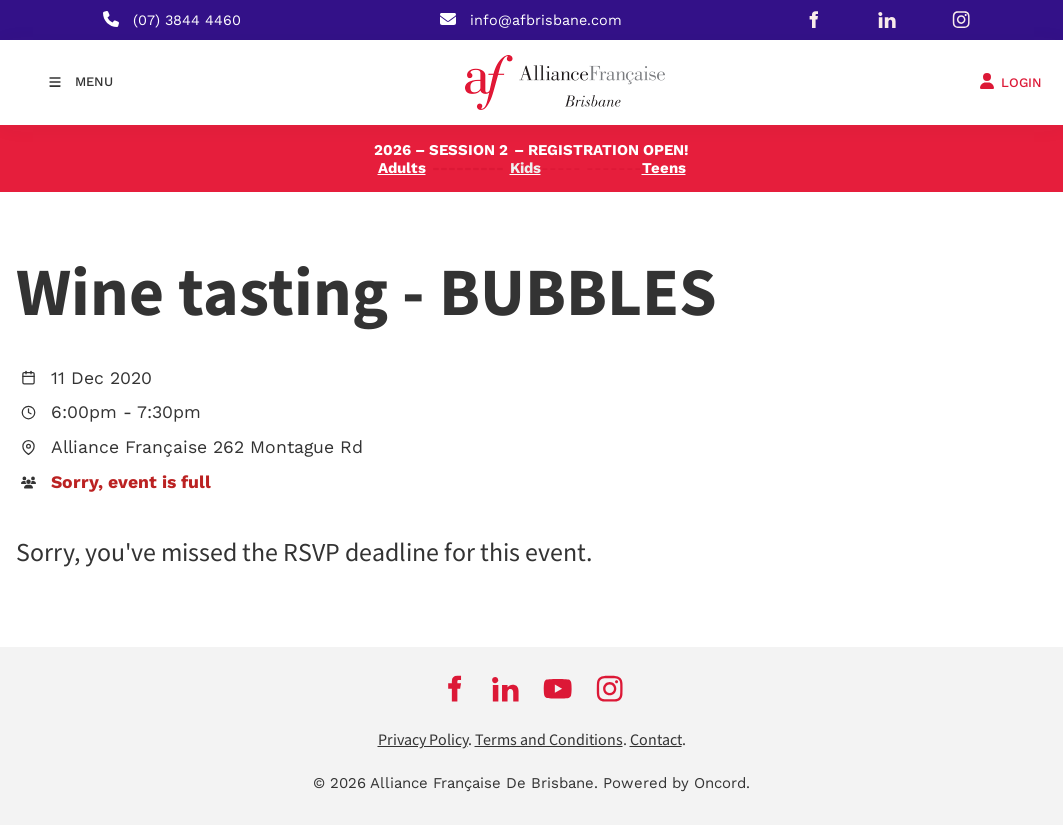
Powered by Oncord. (676, 783)
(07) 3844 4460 (187, 20)
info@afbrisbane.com (546, 20)
